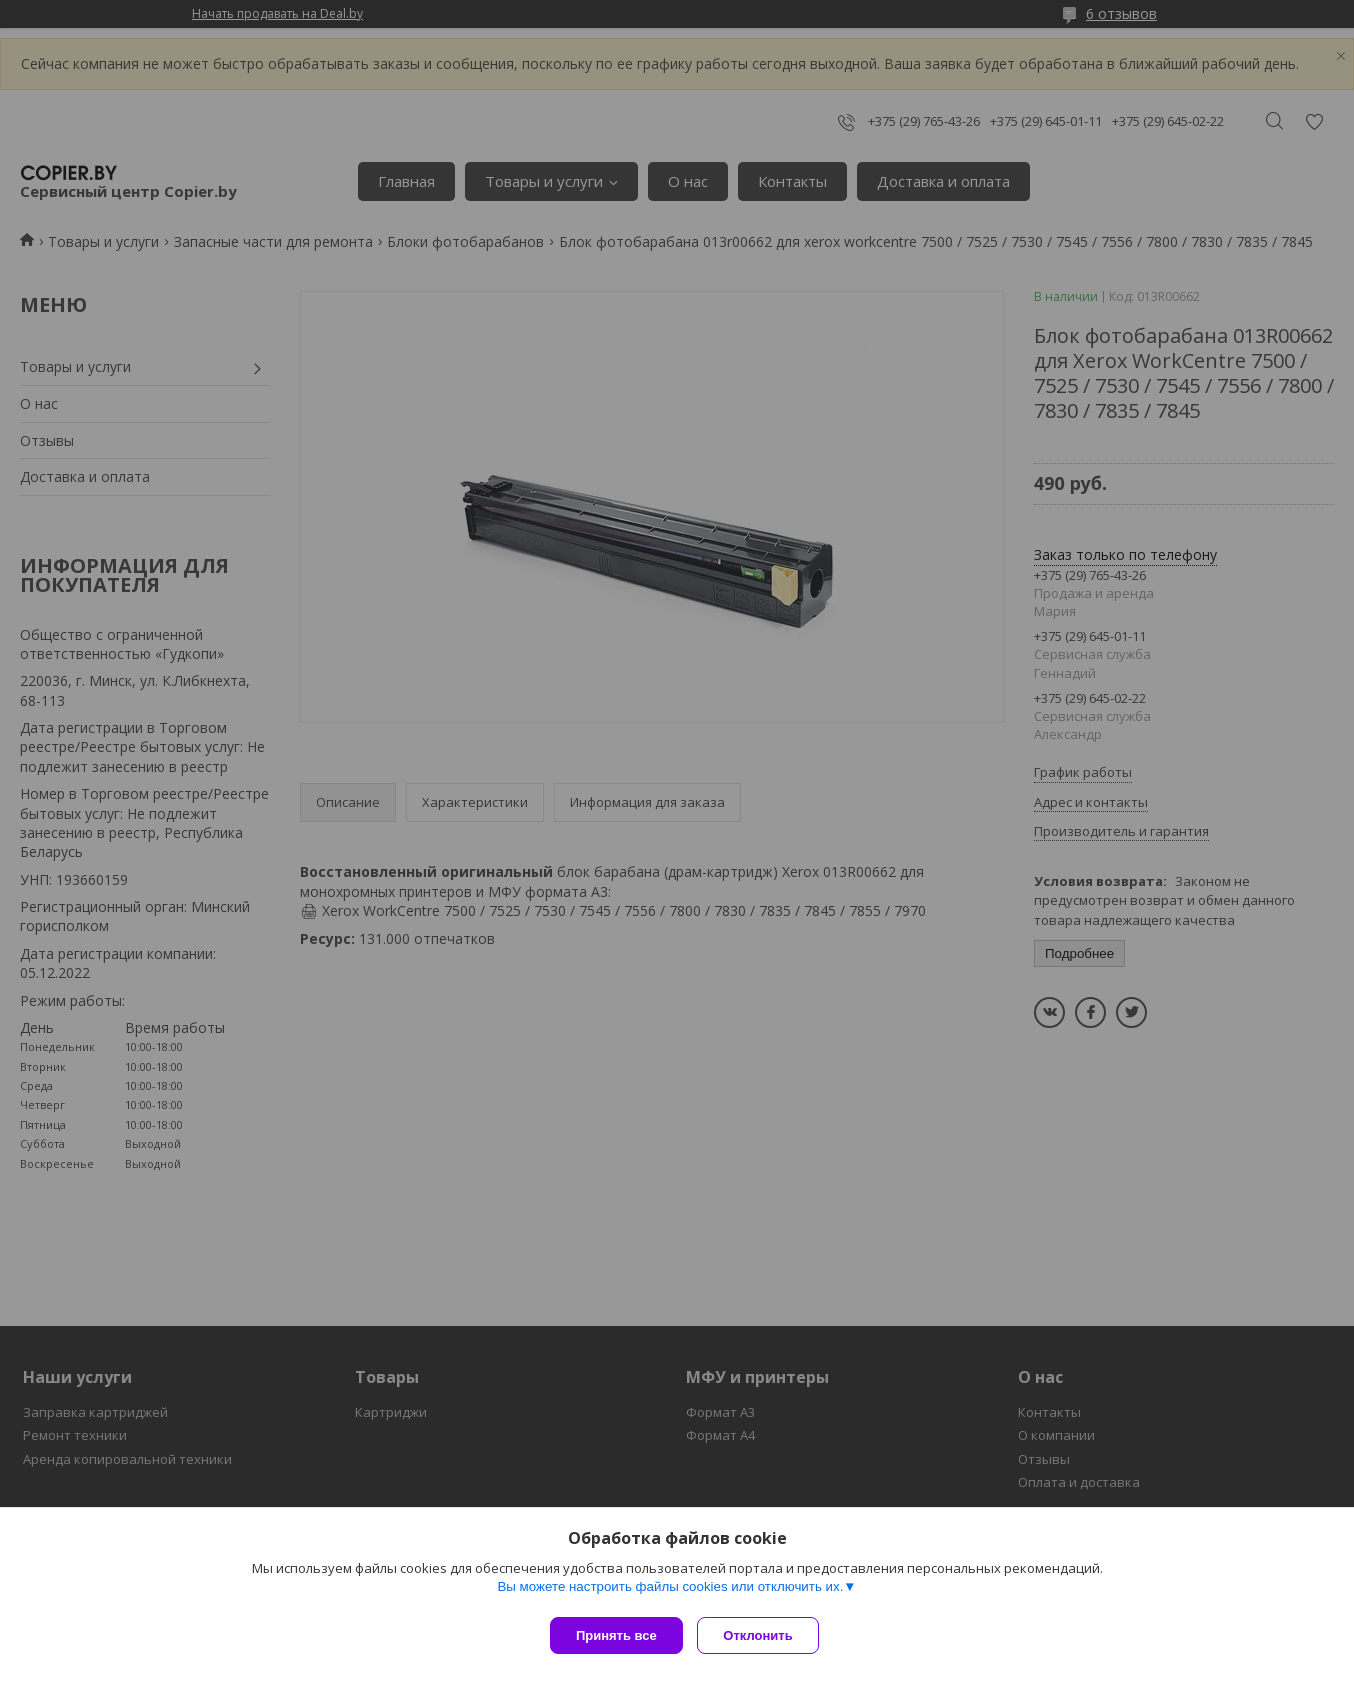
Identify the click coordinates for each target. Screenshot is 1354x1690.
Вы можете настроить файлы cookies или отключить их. (670, 1591)
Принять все (616, 1635)
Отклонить (763, 1635)
